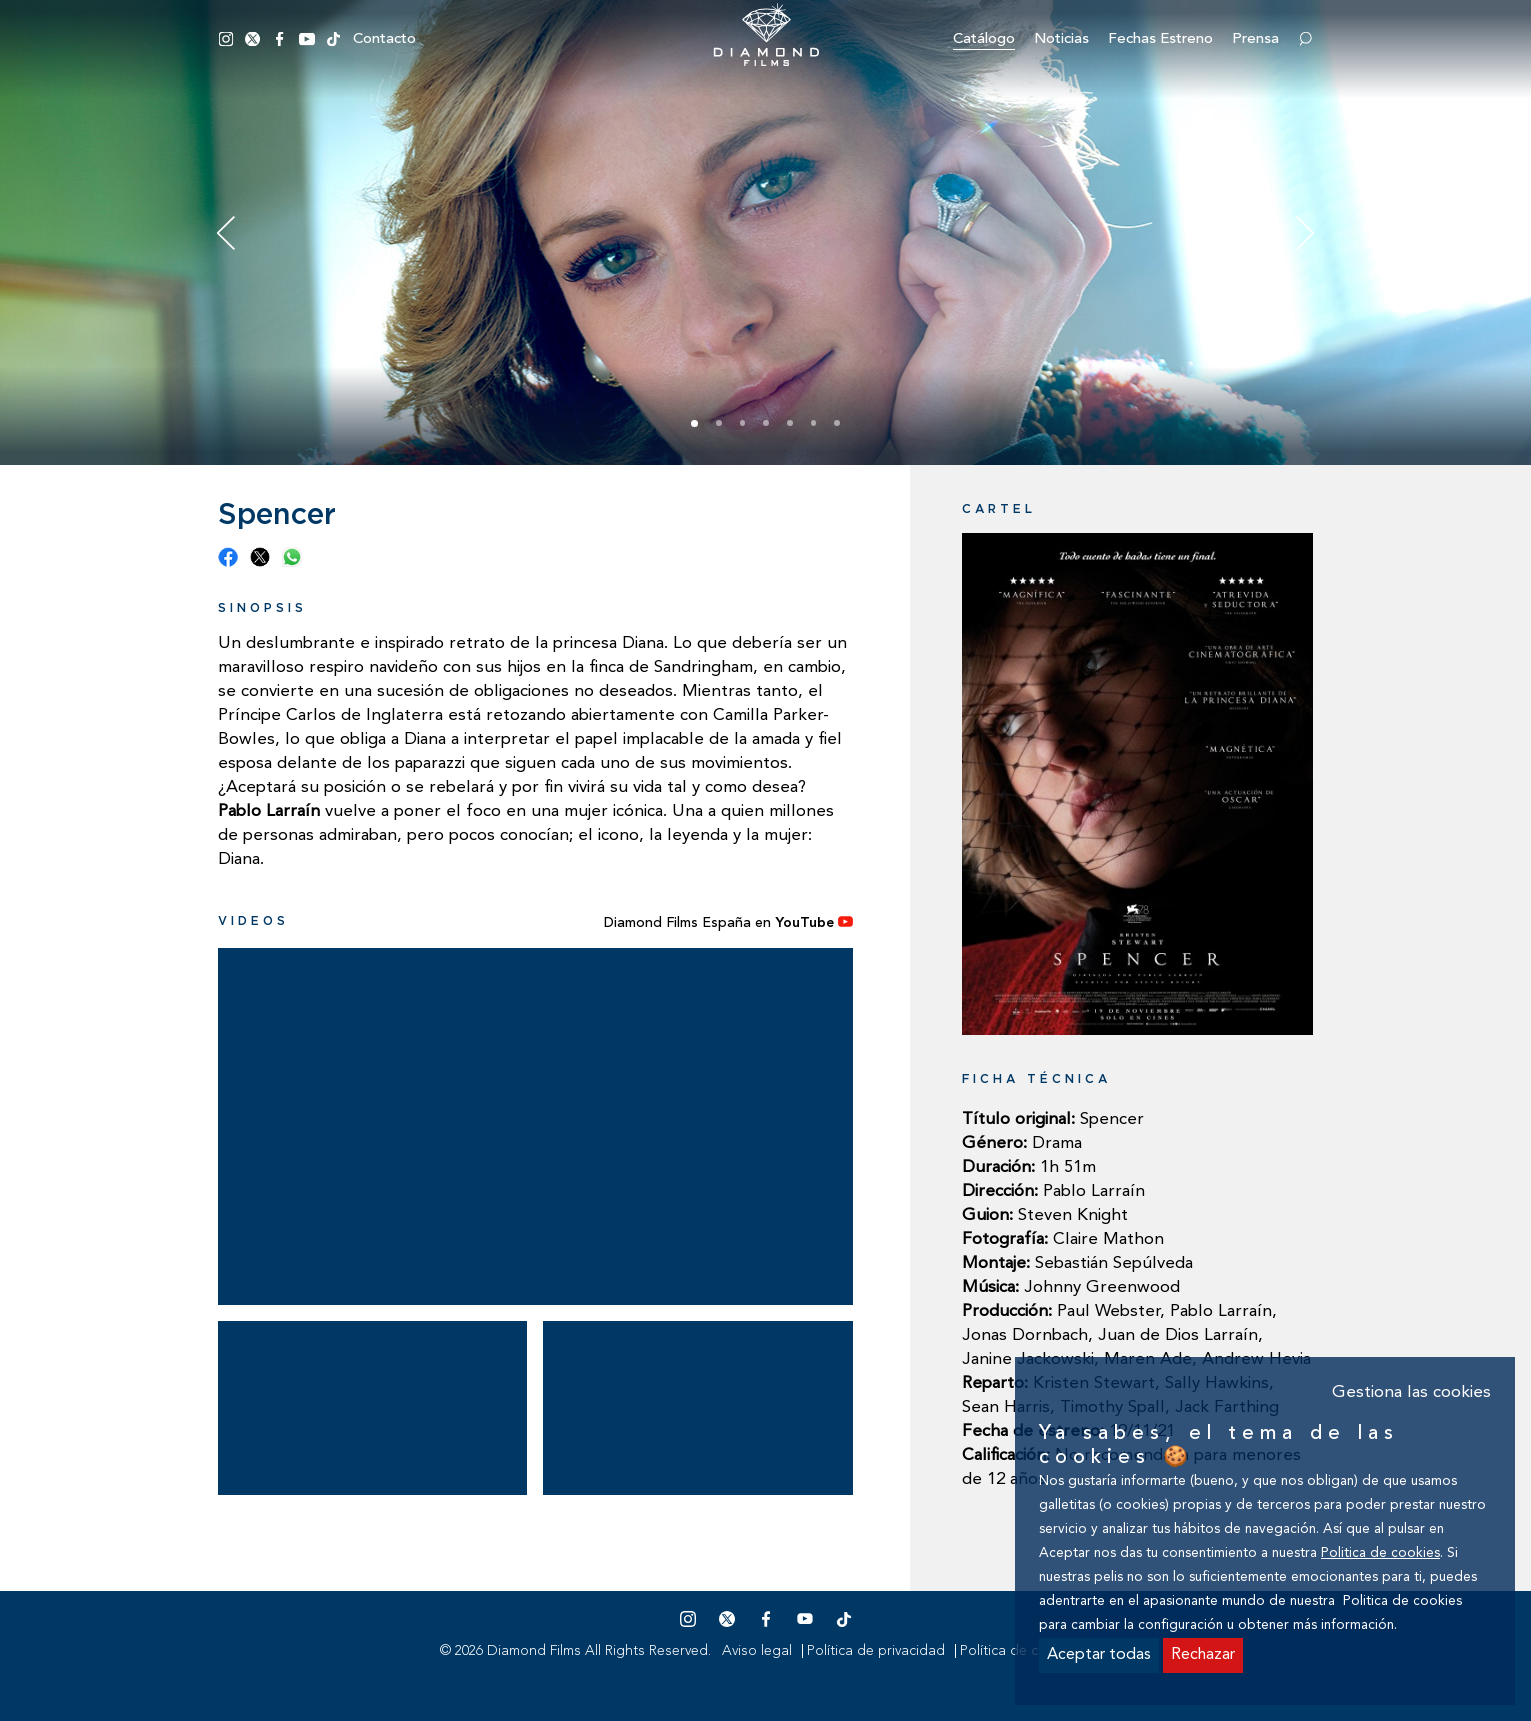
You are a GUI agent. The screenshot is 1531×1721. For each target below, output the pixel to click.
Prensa (1255, 39)
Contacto (384, 39)
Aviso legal (757, 1651)
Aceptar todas (1099, 1655)
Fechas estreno (1160, 39)
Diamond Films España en (728, 923)
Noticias (1061, 39)
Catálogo (984, 39)
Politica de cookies (1380, 1553)
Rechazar (1203, 1655)
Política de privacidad (876, 1651)
